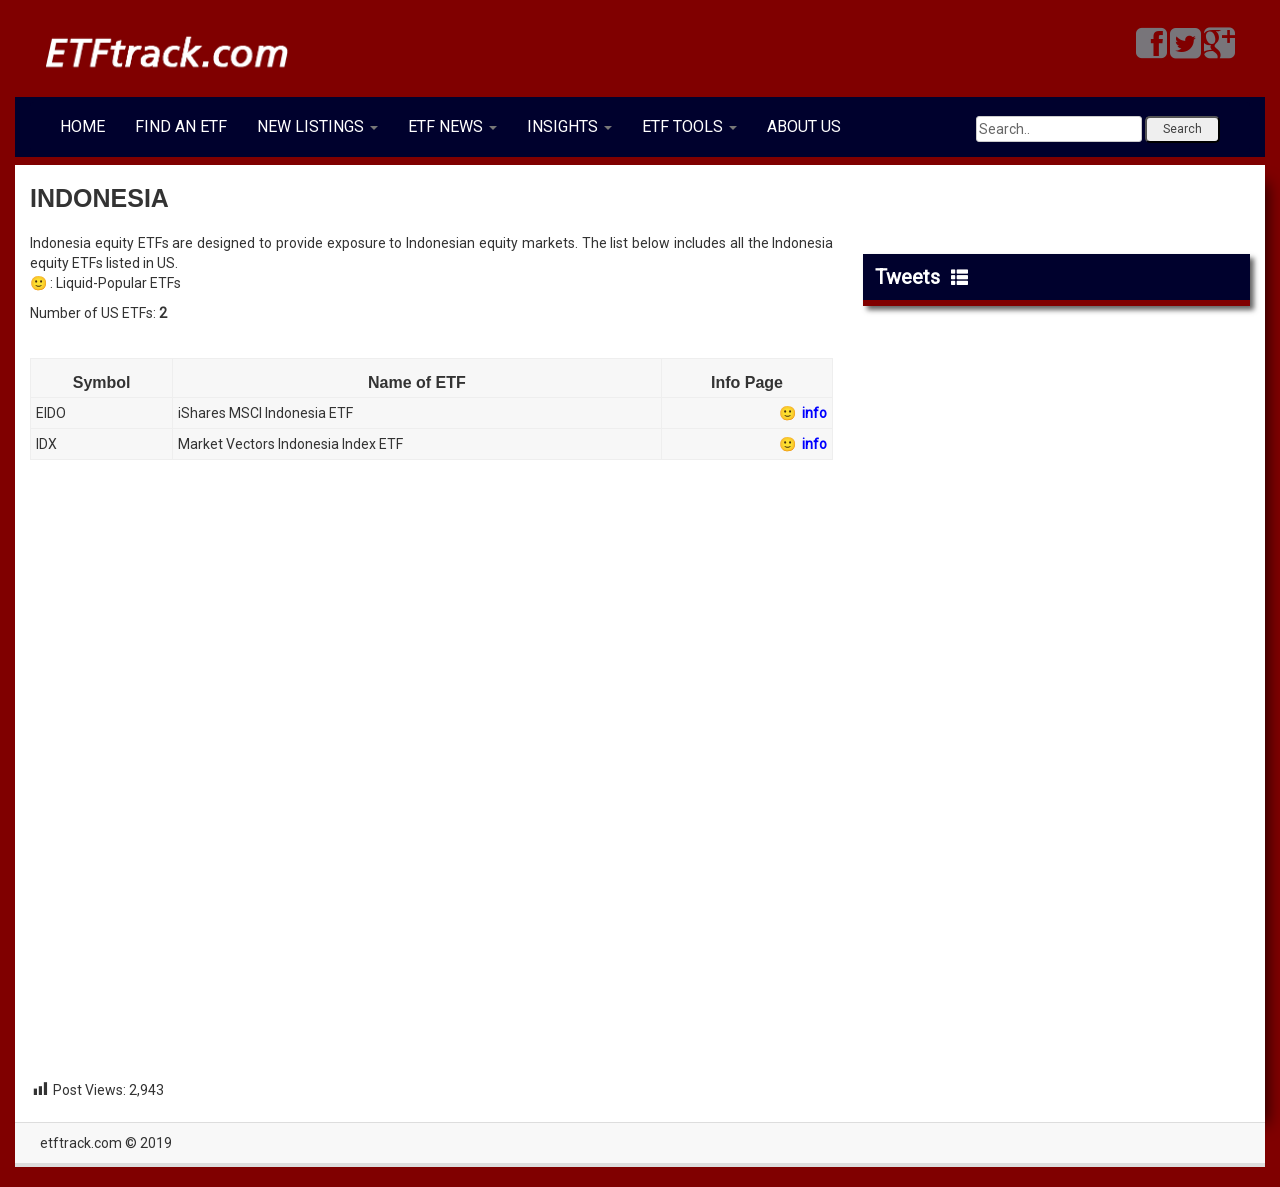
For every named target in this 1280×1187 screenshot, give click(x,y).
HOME (82, 126)
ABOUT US (804, 126)
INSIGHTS (569, 126)
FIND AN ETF (181, 126)
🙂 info (801, 413)
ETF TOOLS (689, 126)
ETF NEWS (452, 126)
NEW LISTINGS (317, 126)
